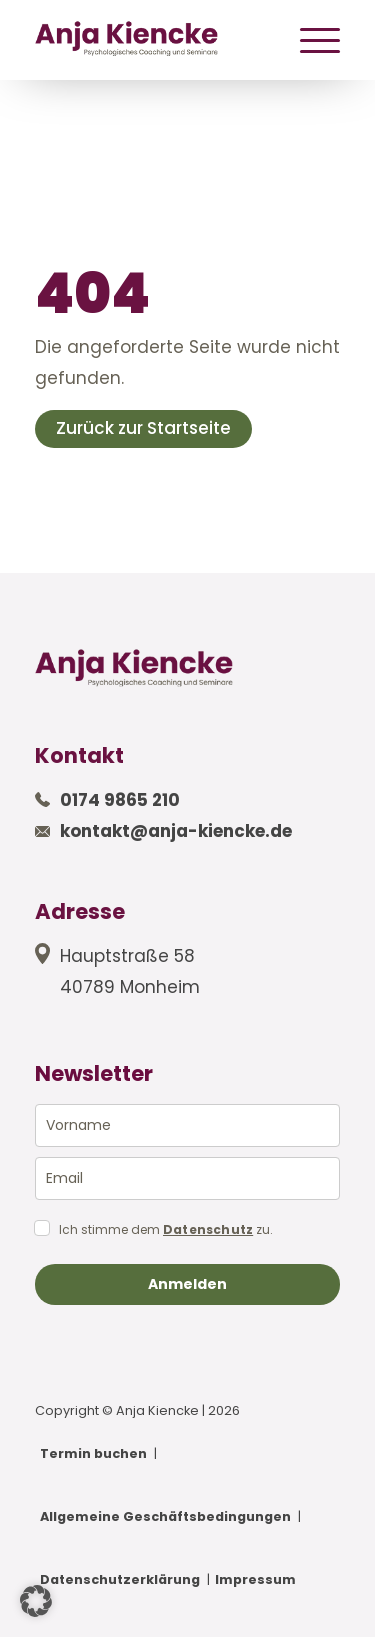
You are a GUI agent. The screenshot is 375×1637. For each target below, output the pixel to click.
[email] (187, 1178)
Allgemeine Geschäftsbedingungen (165, 1516)
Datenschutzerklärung (120, 1579)
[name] (187, 1125)
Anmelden (187, 1284)
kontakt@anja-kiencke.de (176, 831)
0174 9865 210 (120, 800)
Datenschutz (208, 1230)
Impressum (255, 1579)
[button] (36, 1601)
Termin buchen (93, 1453)
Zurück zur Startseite (143, 428)
